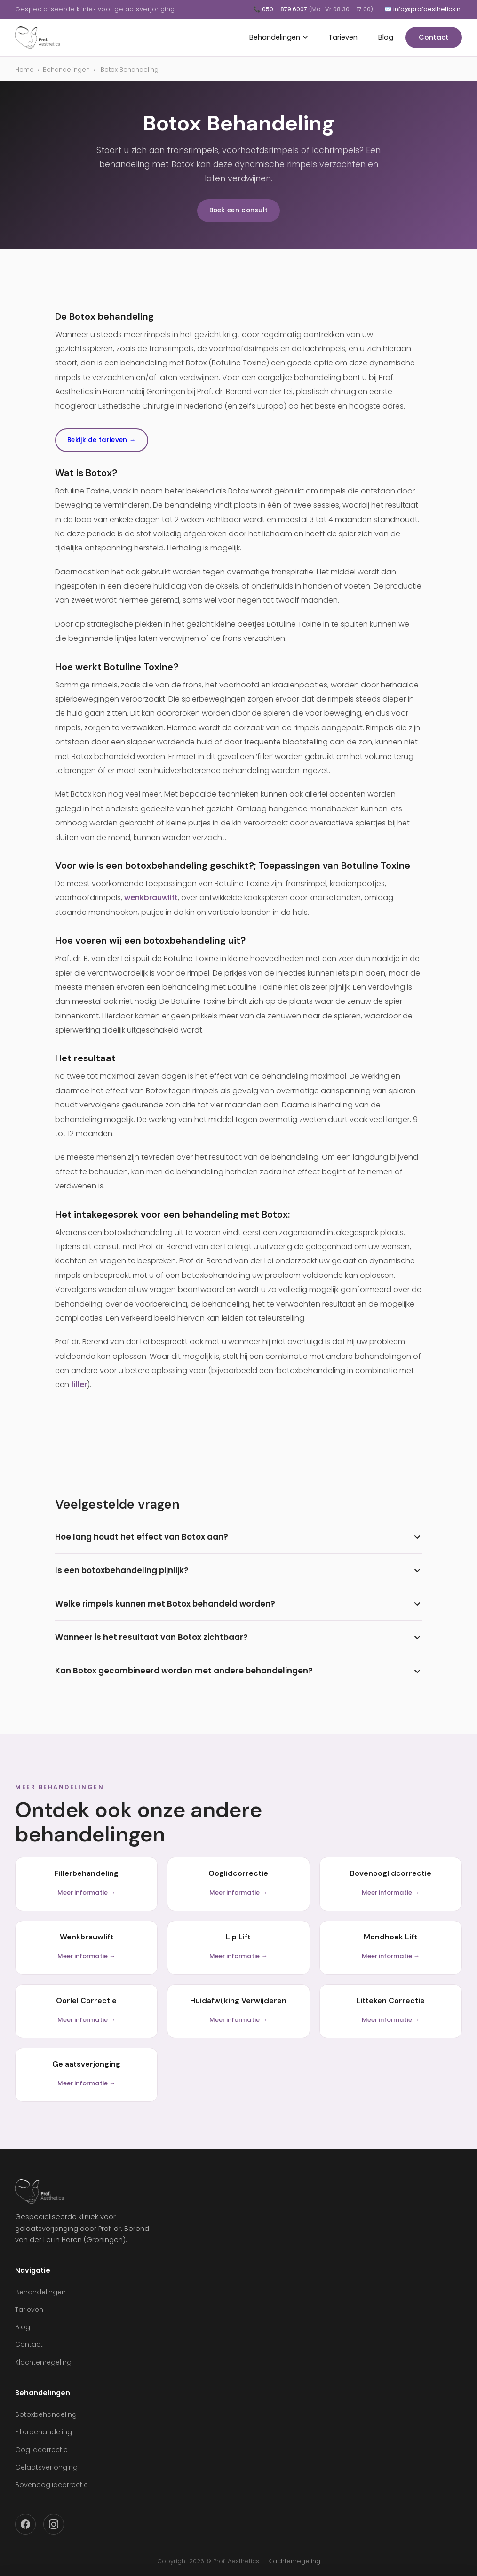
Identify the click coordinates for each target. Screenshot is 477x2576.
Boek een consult (238, 210)
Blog (385, 37)
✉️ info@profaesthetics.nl (423, 9)
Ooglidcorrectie (41, 2450)
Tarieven (343, 37)
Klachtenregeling (43, 2362)
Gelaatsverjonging (46, 2467)
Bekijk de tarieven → (101, 440)
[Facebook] (25, 2524)
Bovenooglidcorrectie (51, 2484)
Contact (434, 37)
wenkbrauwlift (151, 898)
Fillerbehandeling (43, 2432)
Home (24, 69)
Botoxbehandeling (46, 2414)
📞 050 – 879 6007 (313, 9)
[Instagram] (53, 2524)
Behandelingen (278, 37)
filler (79, 1385)
